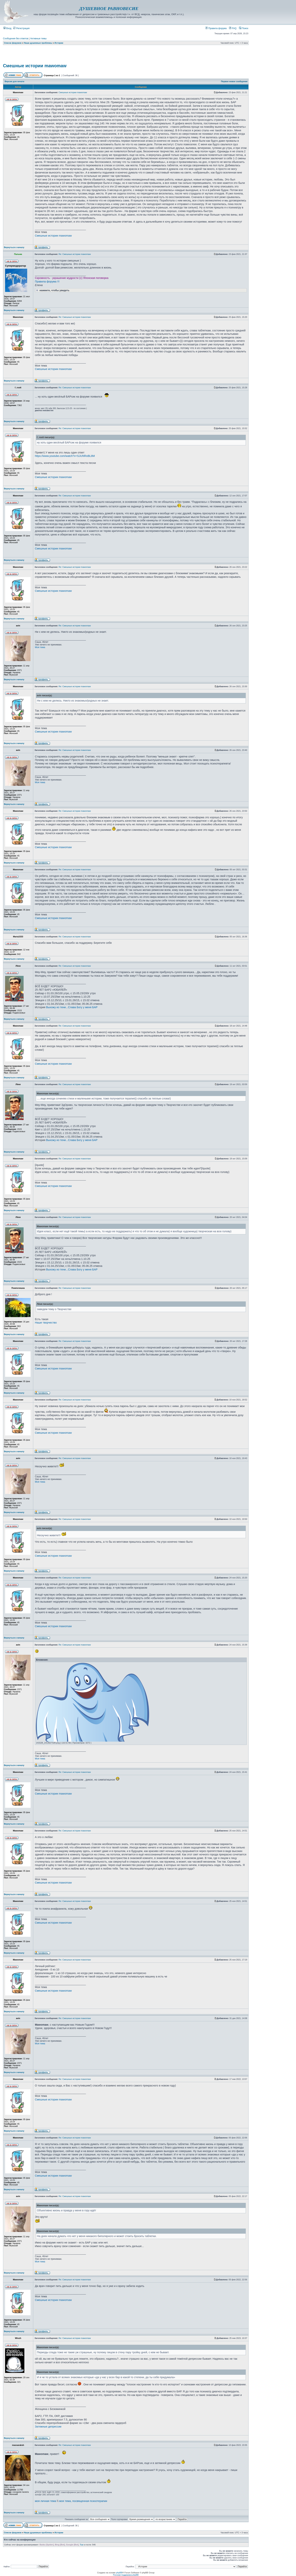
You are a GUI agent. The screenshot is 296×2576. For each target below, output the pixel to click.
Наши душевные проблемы (38, 43)
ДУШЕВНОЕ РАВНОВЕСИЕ (108, 8)
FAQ (233, 28)
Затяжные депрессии (48, 2426)
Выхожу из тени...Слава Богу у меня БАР (71, 1007)
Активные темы (38, 38)
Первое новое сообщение (234, 81)
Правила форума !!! (47, 281)
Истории (59, 43)
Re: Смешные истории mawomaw (75, 254)
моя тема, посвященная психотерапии (83, 2501)
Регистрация (21, 28)
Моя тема (40, 647)
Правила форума (216, 28)
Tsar (82, 2545)
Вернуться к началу (14, 247)
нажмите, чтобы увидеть (52, 290)
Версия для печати (14, 81)
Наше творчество (46, 1322)
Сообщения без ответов (15, 38)
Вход (7, 28)
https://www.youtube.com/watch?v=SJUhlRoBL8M (65, 455)
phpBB (119, 2572)
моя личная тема (45, 2501)
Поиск (243, 28)
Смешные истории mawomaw (34, 65)
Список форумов (13, 43)
